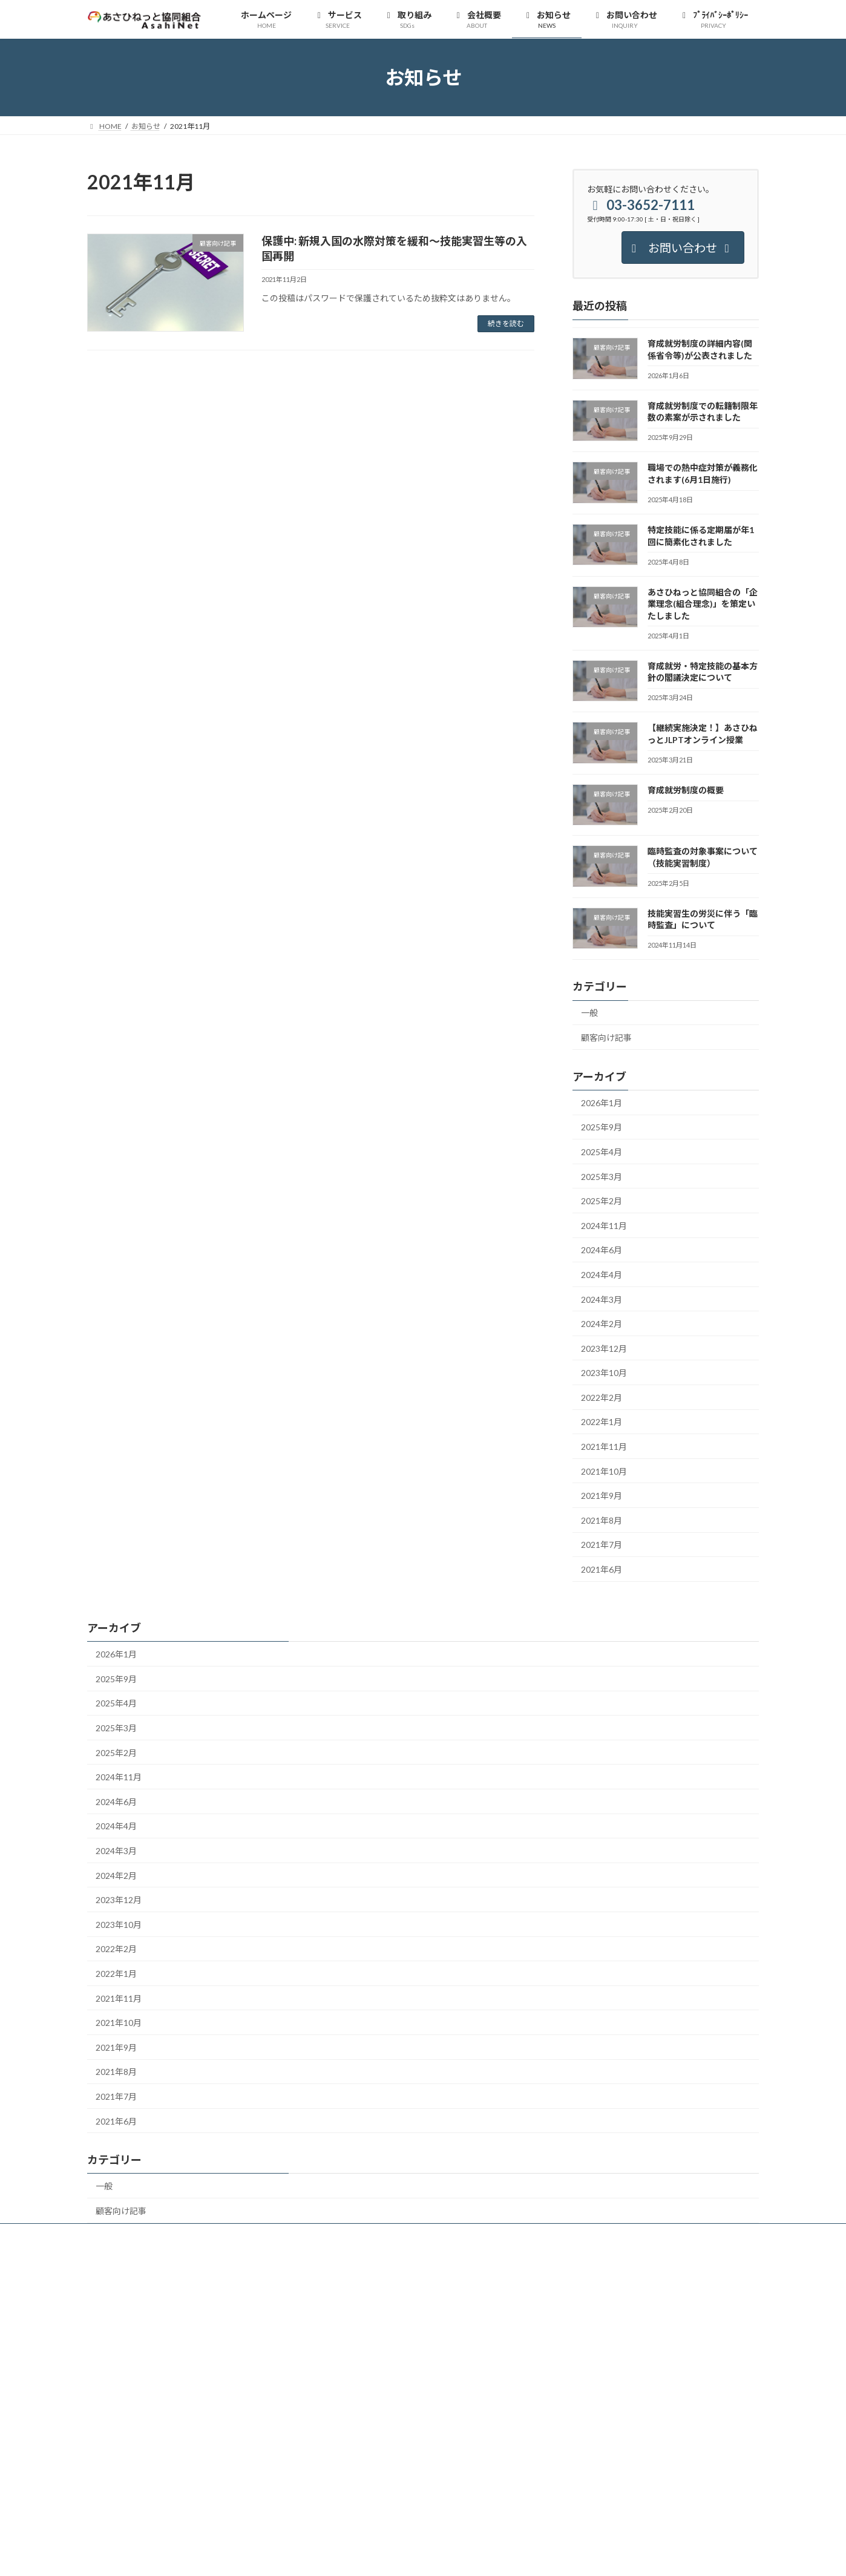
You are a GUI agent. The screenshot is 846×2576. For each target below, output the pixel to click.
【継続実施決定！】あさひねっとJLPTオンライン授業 (703, 734)
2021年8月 (601, 1520)
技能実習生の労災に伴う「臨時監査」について (703, 919)
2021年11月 (604, 1446)
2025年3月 (601, 1177)
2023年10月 (604, 1373)
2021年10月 (604, 1471)
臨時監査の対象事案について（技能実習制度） (703, 858)
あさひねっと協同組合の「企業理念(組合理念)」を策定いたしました (703, 604)
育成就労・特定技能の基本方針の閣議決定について (703, 672)
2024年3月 (601, 1299)
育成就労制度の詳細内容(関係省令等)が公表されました (700, 350)
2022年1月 (601, 1422)
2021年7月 (601, 1545)
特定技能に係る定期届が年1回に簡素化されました (701, 536)
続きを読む (506, 323)
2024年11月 (604, 1226)
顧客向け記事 (606, 1037)
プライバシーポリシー (135, 2234)
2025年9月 (601, 1127)
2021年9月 (601, 1496)
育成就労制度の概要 (686, 790)
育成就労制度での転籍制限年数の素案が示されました (703, 412)
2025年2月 (601, 1201)
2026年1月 (601, 1103)
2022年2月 (601, 1397)
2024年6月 (601, 1250)
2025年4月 (601, 1152)
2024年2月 (601, 1324)
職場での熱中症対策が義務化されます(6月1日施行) (703, 474)
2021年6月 (601, 1569)
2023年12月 (604, 1348)
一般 (589, 1013)
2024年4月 (601, 1275)
